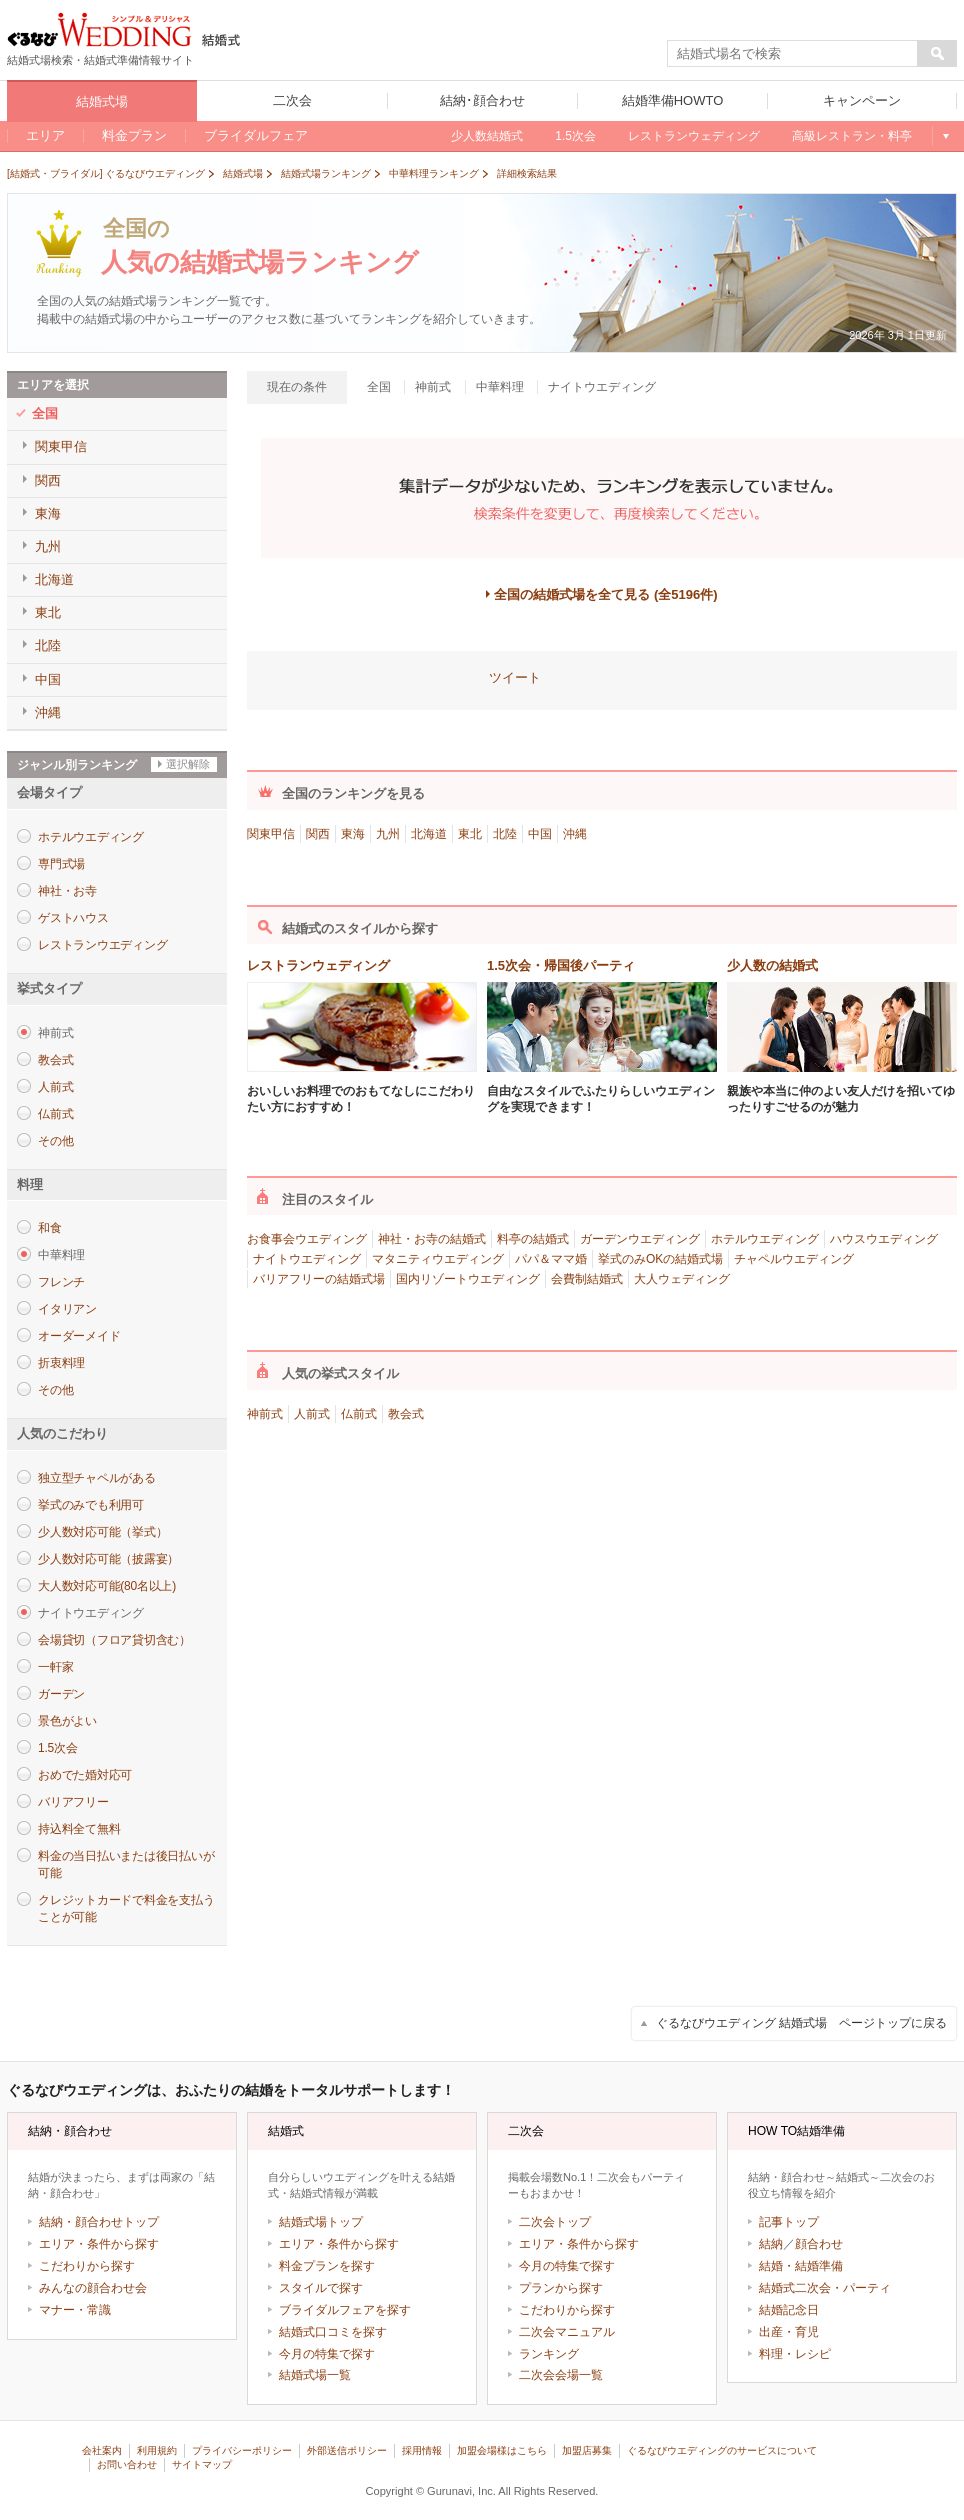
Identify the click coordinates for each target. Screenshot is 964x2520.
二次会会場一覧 (561, 2375)
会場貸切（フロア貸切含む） (114, 1640)
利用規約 (157, 2450)
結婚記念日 (789, 2310)
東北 (470, 834)
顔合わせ (819, 2244)
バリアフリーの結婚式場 (319, 1279)
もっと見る (944, 136)
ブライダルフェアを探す (345, 2310)
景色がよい (67, 1721)
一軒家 (55, 1667)
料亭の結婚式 (533, 1239)
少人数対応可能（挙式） (102, 1532)
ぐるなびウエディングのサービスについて (722, 2450)
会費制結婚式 (587, 1279)
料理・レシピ (795, 2354)
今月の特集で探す (327, 2354)
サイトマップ (202, 2464)
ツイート (515, 677)
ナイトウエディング (307, 1259)
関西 (318, 834)
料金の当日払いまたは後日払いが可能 (126, 1864)
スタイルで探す (321, 2288)
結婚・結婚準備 (801, 2266)
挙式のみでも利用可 (91, 1505)
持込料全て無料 (79, 1829)
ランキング (549, 2354)
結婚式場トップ (321, 2222)
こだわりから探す (87, 2266)
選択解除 (188, 764)
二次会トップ (555, 2222)
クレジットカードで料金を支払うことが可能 (126, 1908)
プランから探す (561, 2288)
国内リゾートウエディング (468, 1279)
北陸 (505, 834)
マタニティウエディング (438, 1259)
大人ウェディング (682, 1279)
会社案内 (102, 2450)
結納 (771, 2244)
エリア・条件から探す (99, 2244)
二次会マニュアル (567, 2332)
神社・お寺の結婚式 (432, 1239)
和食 (50, 1228)
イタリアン (67, 1309)
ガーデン (61, 1694)
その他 (55, 1141)
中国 (540, 834)
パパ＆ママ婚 (551, 1259)
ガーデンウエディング (640, 1239)
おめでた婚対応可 (85, 1775)
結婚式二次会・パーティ (825, 2288)
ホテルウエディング (91, 837)
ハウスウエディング (884, 1239)
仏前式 (55, 1114)
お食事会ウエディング (307, 1239)
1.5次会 (57, 1748)
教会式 (55, 1060)
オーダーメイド (79, 1336)
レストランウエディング (102, 945)
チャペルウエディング (794, 1259)
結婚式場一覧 (315, 2375)
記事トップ (789, 2222)
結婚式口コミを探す (333, 2332)
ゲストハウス (73, 918)
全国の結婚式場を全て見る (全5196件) (605, 594)
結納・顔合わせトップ (99, 2222)
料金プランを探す (327, 2266)
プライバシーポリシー (242, 2450)
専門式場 (61, 864)
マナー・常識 (75, 2310)
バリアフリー (73, 1802)
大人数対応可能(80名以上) (107, 1586)
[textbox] (793, 54)
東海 (353, 834)
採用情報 (422, 2450)
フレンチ (61, 1282)
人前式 (55, 1087)
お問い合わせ (127, 2464)
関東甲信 (271, 834)
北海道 (429, 834)
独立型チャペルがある (97, 1478)
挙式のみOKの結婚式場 (660, 1259)
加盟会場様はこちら (502, 2450)
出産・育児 (789, 2332)
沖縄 (575, 834)
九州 (388, 834)
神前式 (265, 1414)
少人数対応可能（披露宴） (108, 1559)
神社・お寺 (67, 891)
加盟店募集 (587, 2450)
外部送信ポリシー (347, 2450)
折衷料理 (61, 1363)
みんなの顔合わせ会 (93, 2288)
